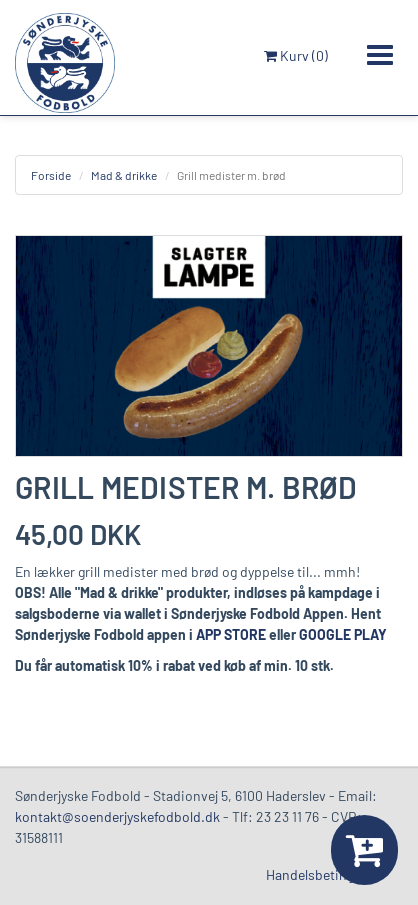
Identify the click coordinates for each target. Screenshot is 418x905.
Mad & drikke (124, 175)
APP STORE (231, 634)
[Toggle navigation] (380, 55)
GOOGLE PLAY (343, 634)
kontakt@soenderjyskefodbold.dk (117, 816)
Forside (51, 175)
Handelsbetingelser (324, 874)
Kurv (296, 55)
